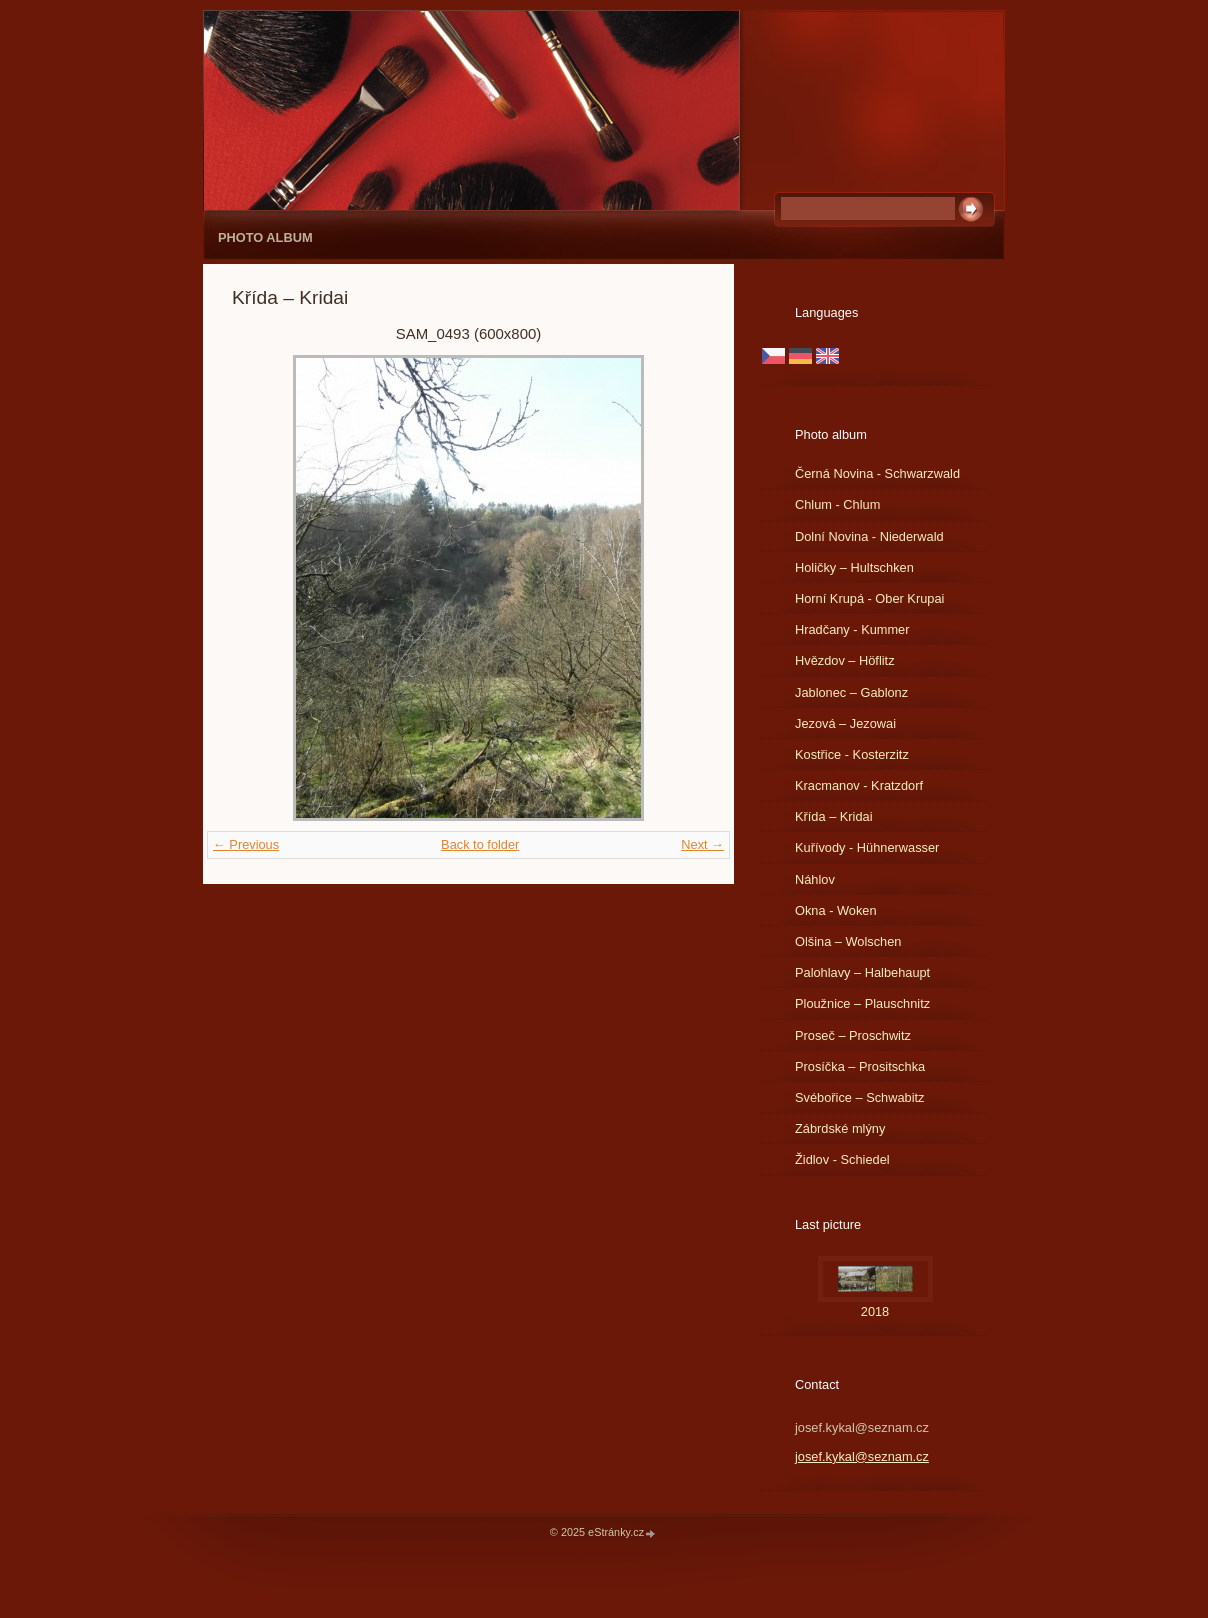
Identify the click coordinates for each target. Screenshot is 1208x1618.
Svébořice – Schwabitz (859, 1097)
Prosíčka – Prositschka (860, 1066)
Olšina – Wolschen (848, 941)
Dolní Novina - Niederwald (869, 536)
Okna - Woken (836, 910)
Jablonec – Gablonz (851, 692)
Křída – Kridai (834, 816)
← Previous (246, 844)
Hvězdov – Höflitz (845, 660)
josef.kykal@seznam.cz (862, 1456)
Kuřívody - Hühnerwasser (867, 847)
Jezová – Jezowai (845, 723)
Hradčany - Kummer (852, 629)
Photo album (265, 237)
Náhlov (815, 879)
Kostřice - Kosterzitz (852, 754)
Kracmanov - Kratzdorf (859, 785)
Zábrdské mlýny (840, 1128)
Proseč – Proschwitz (853, 1035)
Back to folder (480, 844)
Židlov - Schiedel (842, 1159)
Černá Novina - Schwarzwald (877, 473)
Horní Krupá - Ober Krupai (869, 598)
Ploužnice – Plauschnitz (862, 1003)
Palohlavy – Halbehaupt (862, 972)
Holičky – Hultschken (854, 567)
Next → (702, 844)
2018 (875, 1311)
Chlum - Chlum (837, 504)
